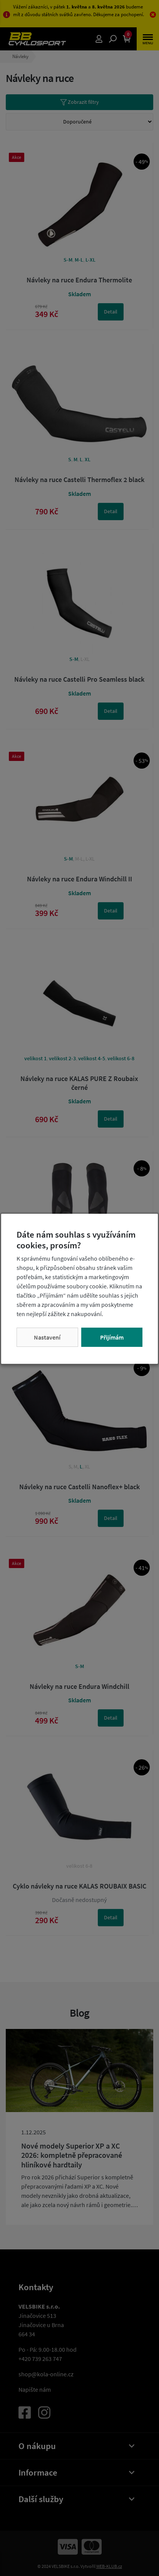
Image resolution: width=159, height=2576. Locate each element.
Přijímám (112, 1337)
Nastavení (47, 1337)
